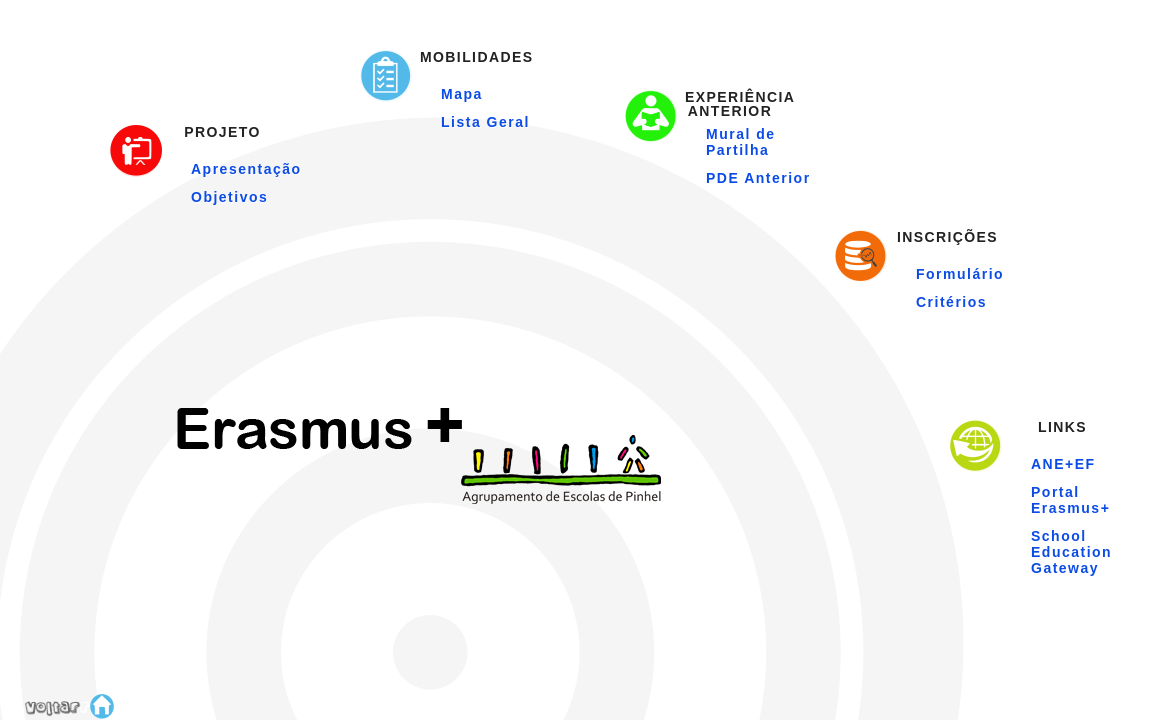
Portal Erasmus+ (1070, 500)
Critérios (951, 302)
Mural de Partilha (741, 142)
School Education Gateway (1071, 552)
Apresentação (246, 169)
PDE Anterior (758, 178)
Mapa (462, 94)
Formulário (960, 274)
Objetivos (229, 197)
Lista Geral (485, 122)
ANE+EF (1063, 464)
